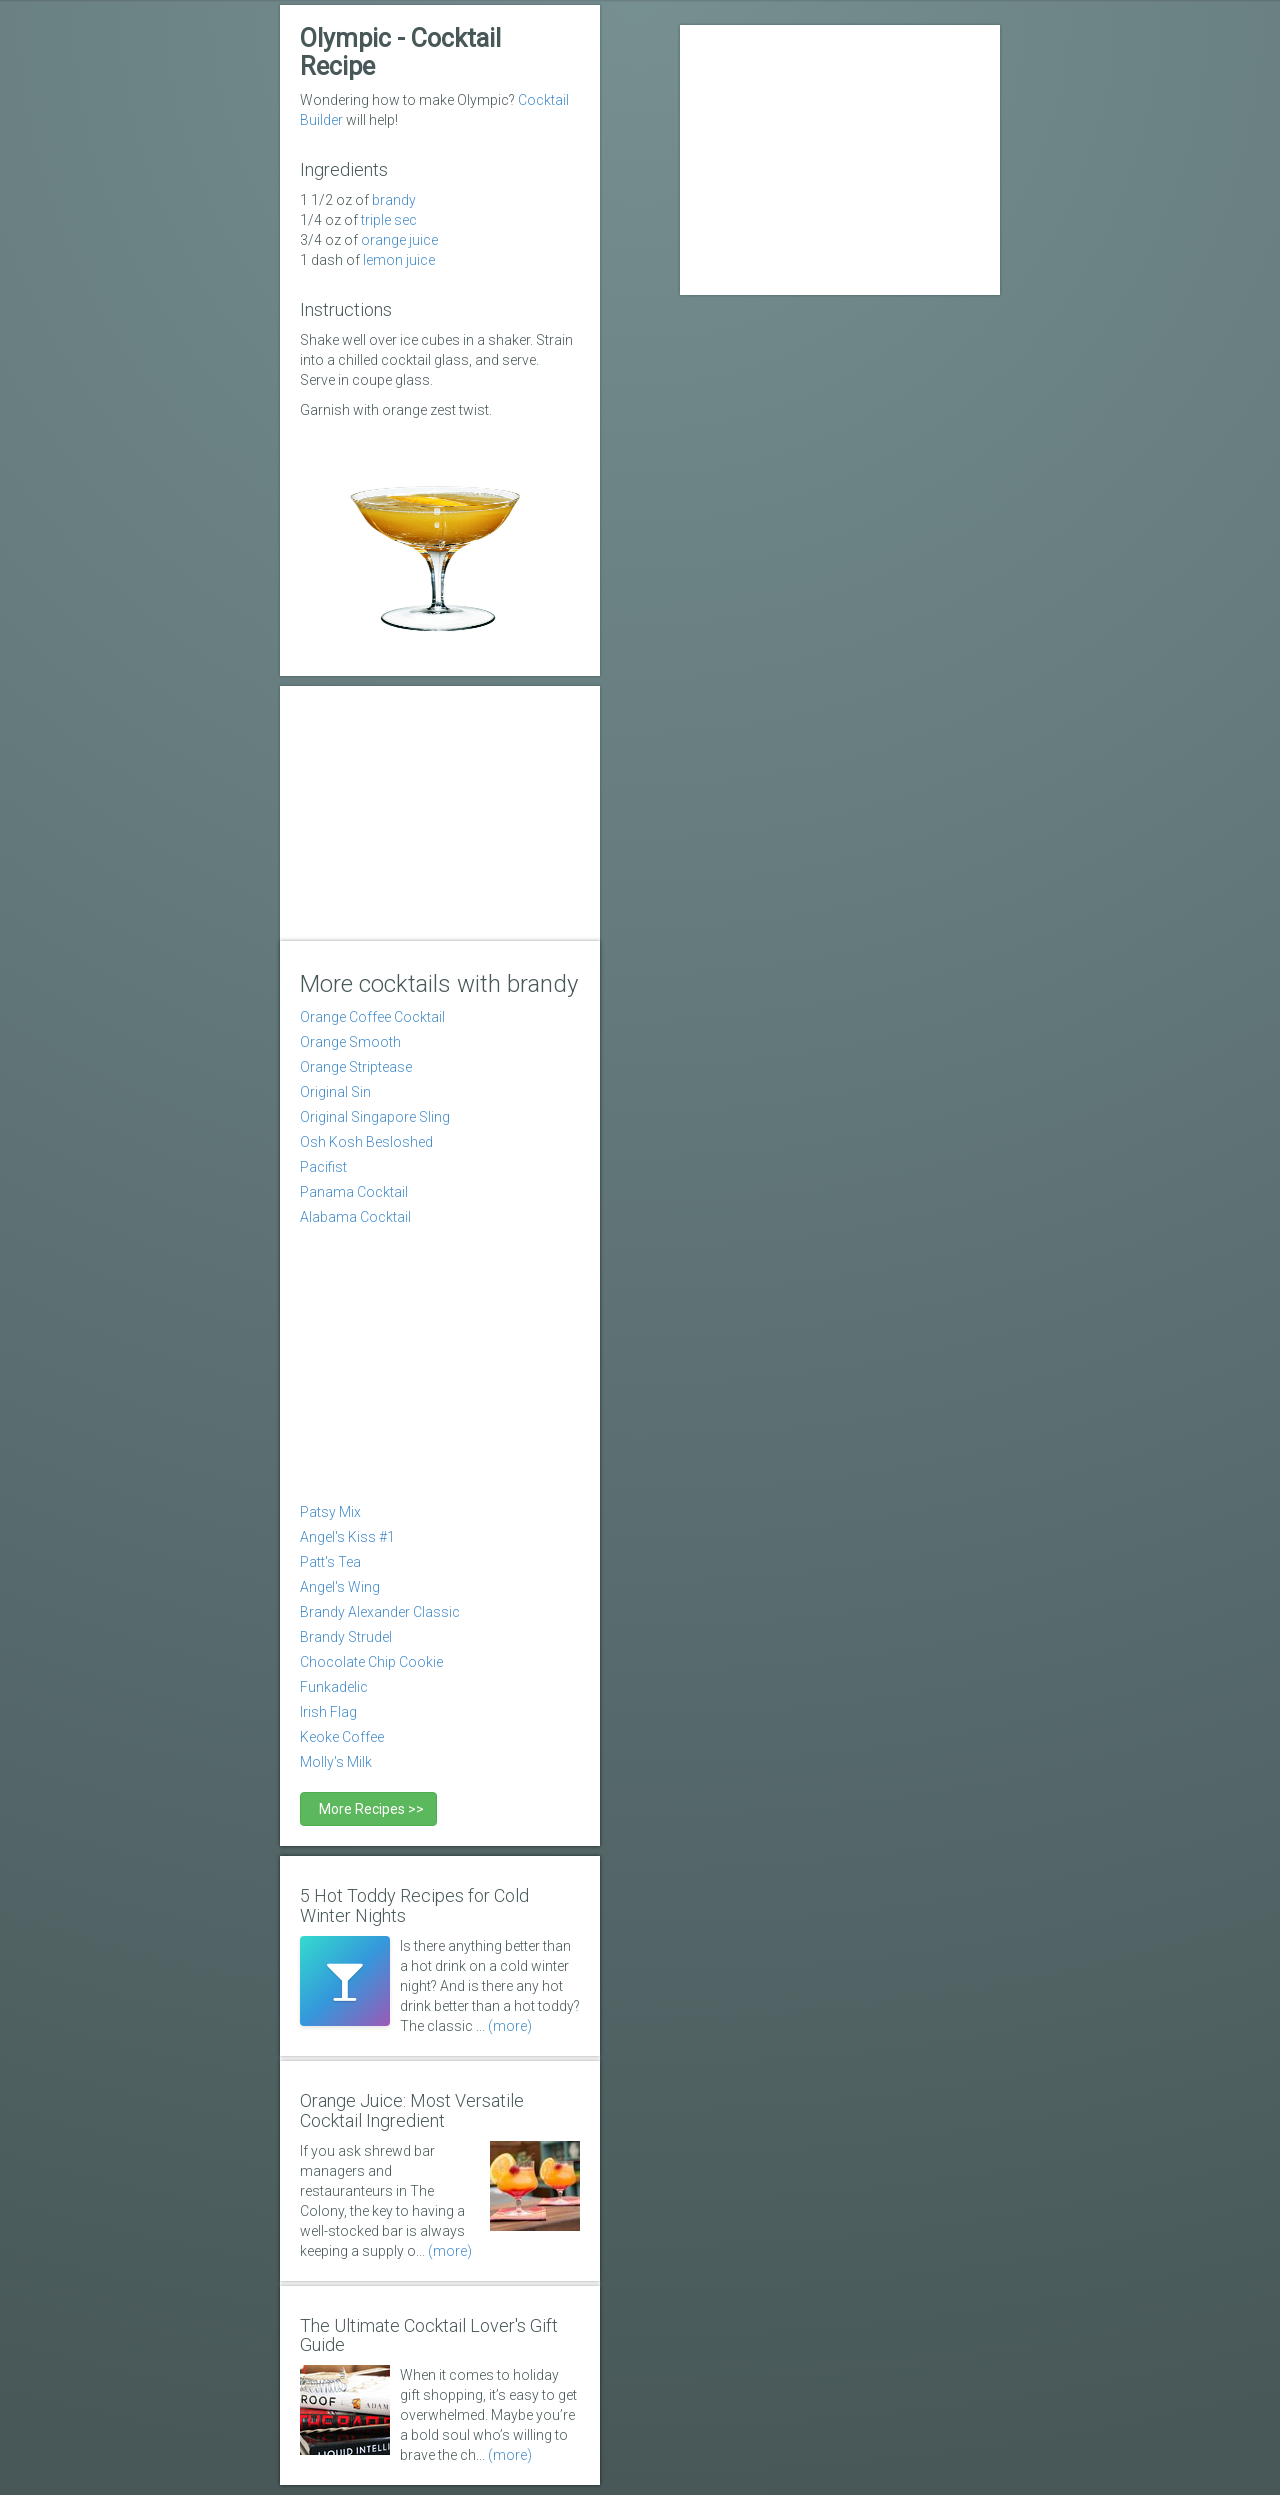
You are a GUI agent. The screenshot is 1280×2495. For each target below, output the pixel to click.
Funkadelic (334, 1687)
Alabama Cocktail (355, 1217)
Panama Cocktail (354, 1192)
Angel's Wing (340, 1587)
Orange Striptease (356, 1067)
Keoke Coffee (342, 1737)
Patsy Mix (330, 1512)
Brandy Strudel (346, 1637)
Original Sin (335, 1092)
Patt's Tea (330, 1562)
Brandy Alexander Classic (380, 1612)
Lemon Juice (399, 260)
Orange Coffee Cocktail (372, 1017)
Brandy (394, 200)
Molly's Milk (336, 1762)
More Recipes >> (368, 1809)
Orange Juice (399, 240)
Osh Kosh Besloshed (366, 1142)
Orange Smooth (350, 1042)
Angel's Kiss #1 (347, 1537)
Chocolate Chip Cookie (371, 1662)
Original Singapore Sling (375, 1117)
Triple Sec (389, 220)
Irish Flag (328, 1712)
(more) (510, 2026)
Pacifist (323, 1167)
